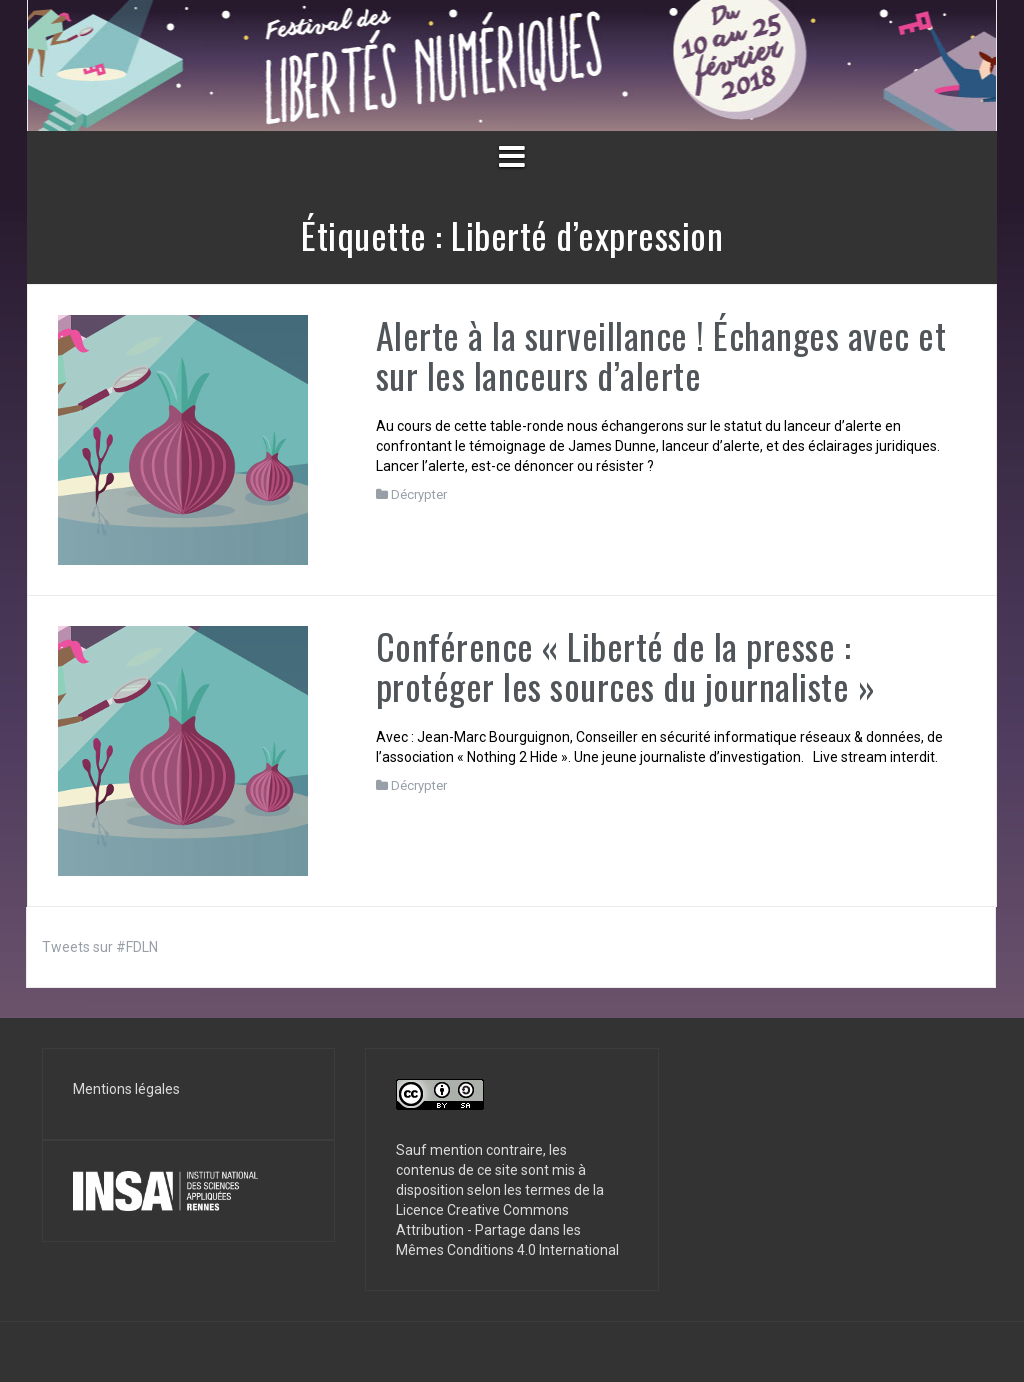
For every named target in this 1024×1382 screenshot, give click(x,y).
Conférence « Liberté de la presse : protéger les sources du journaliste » (626, 665)
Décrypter (419, 494)
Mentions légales (126, 1089)
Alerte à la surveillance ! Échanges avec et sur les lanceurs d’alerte (661, 354)
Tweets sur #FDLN (100, 947)
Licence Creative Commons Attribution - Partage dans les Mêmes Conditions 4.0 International (507, 1230)
